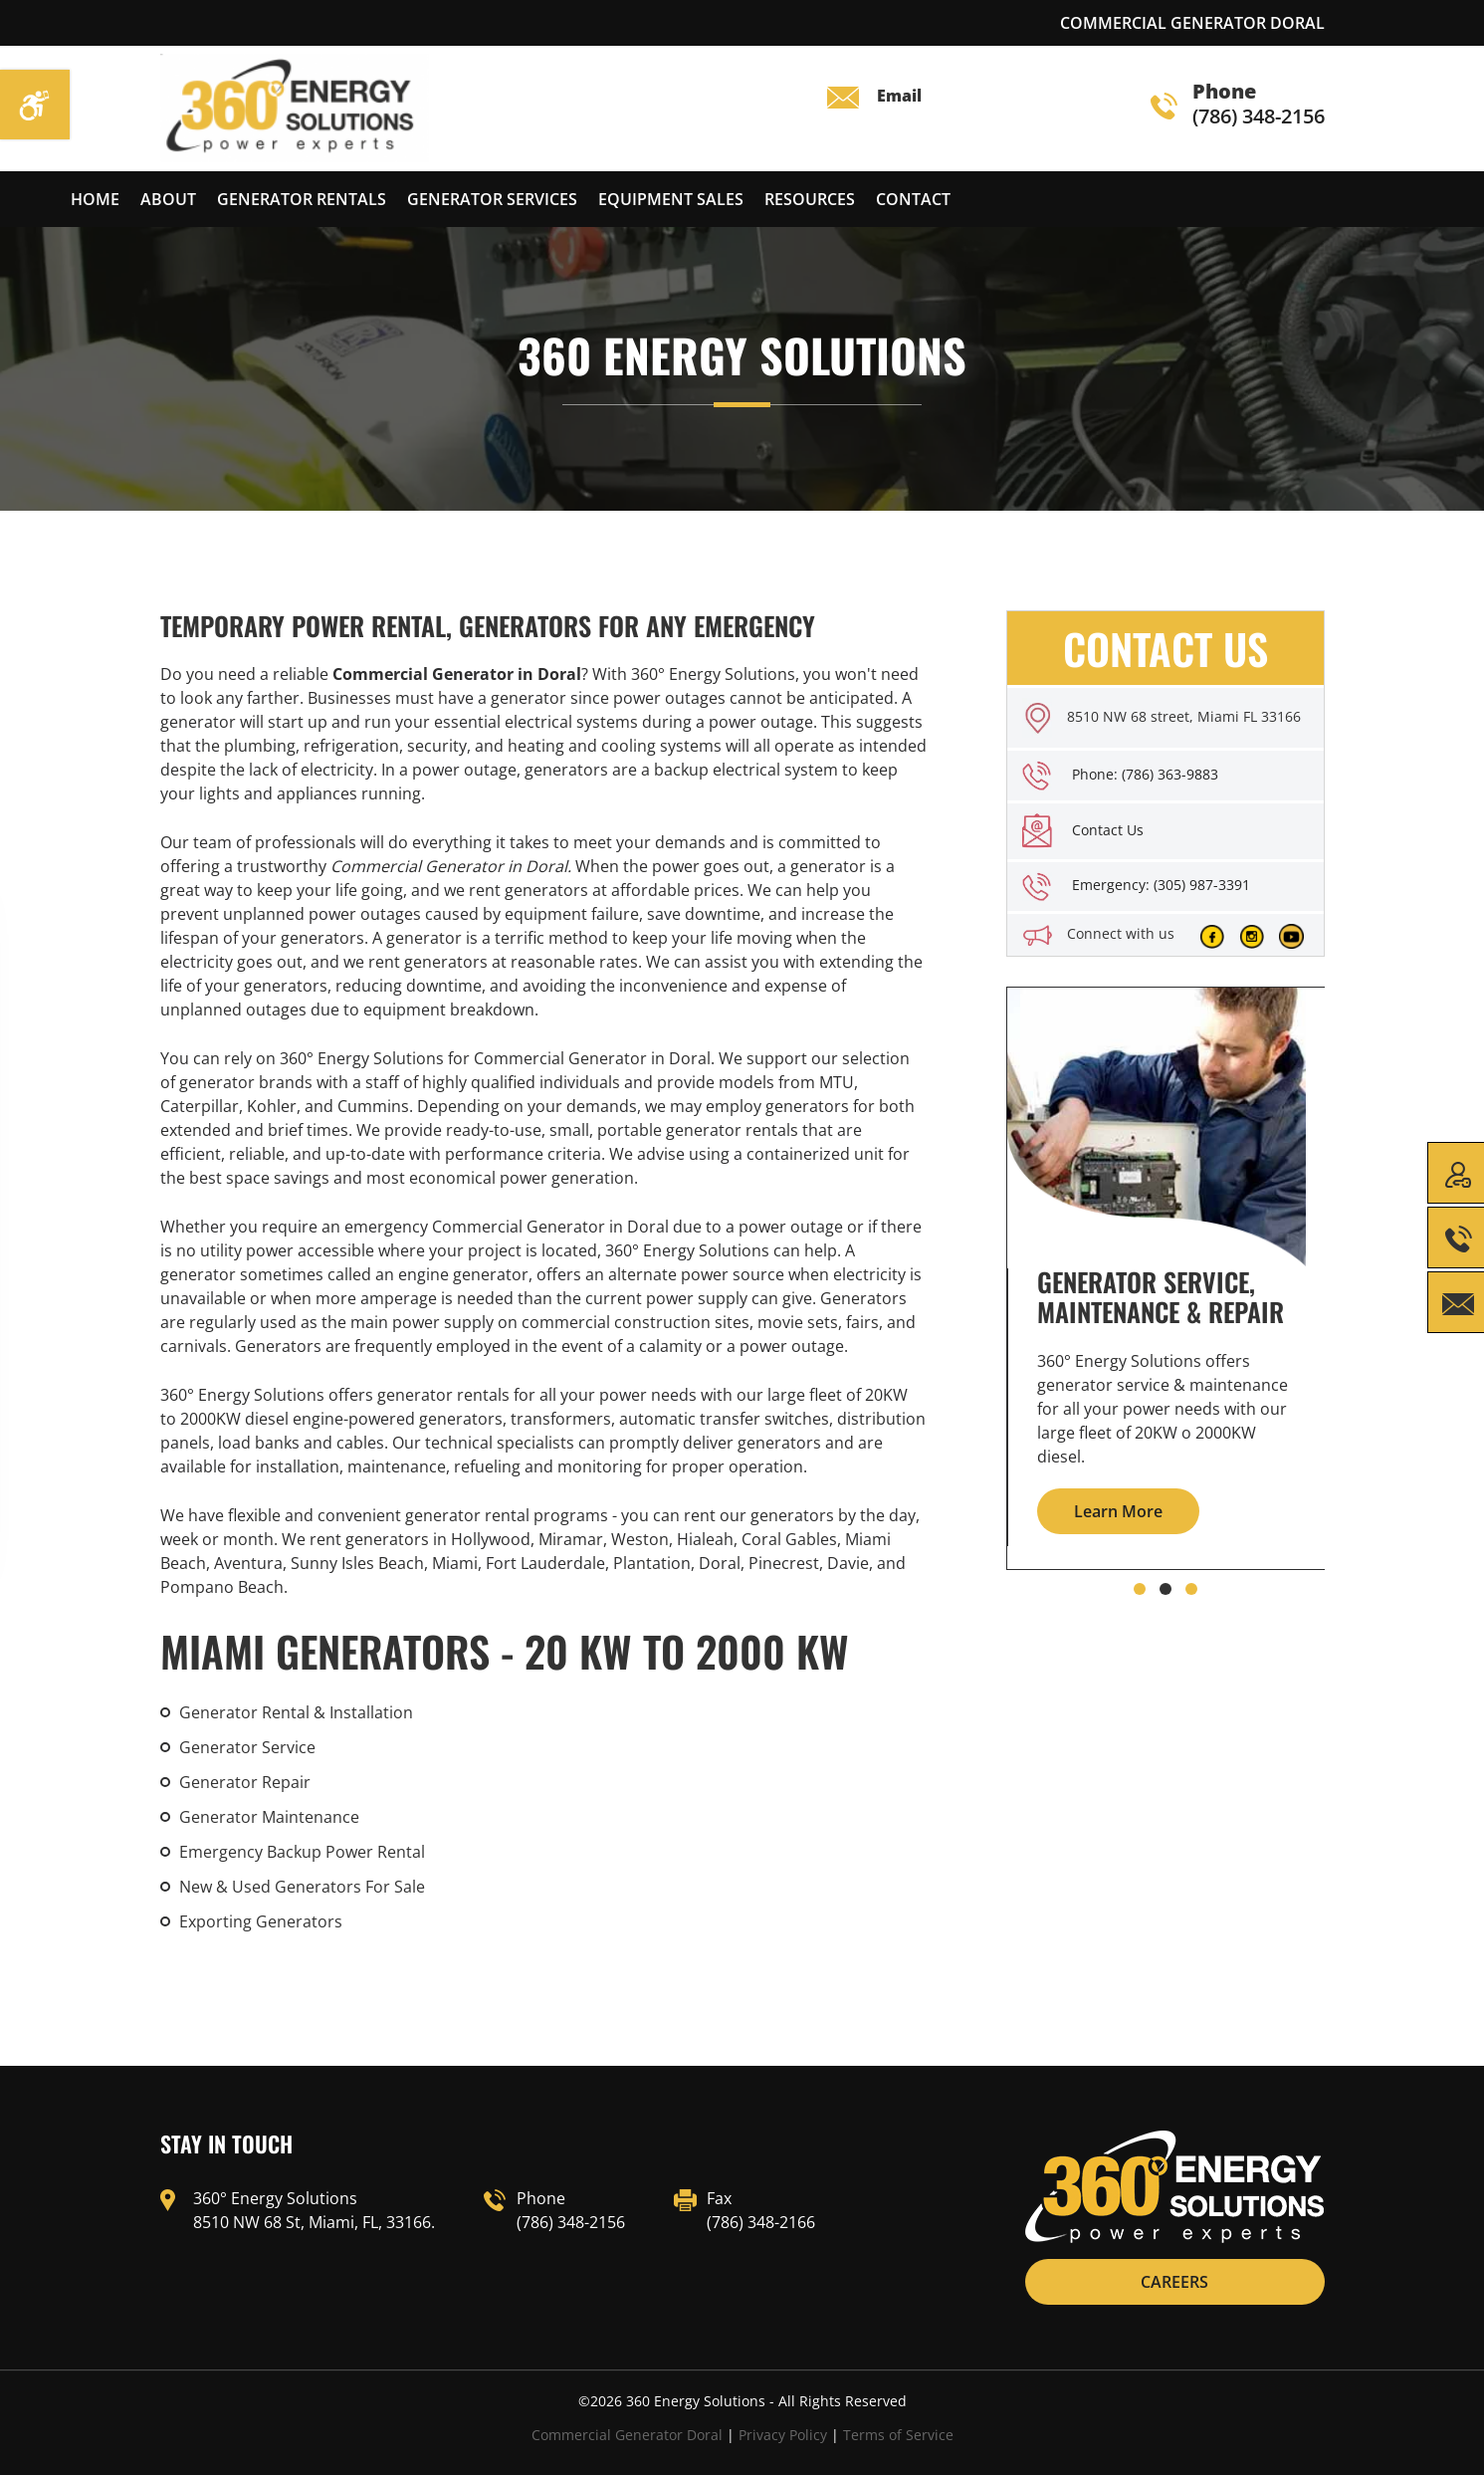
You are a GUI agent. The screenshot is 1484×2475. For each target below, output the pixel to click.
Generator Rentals (301, 199)
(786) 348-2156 (1238, 105)
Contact (913, 199)
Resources (809, 199)
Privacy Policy (783, 2434)
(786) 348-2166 (761, 2222)
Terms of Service (898, 2434)
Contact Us (1108, 829)
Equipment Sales (670, 199)
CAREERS (1174, 2282)
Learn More (1118, 1511)
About (168, 199)
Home (95, 199)
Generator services (492, 199)
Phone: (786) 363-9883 (1145, 774)
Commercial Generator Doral (627, 2434)
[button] (1140, 1589)
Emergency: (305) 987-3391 (1161, 884)
